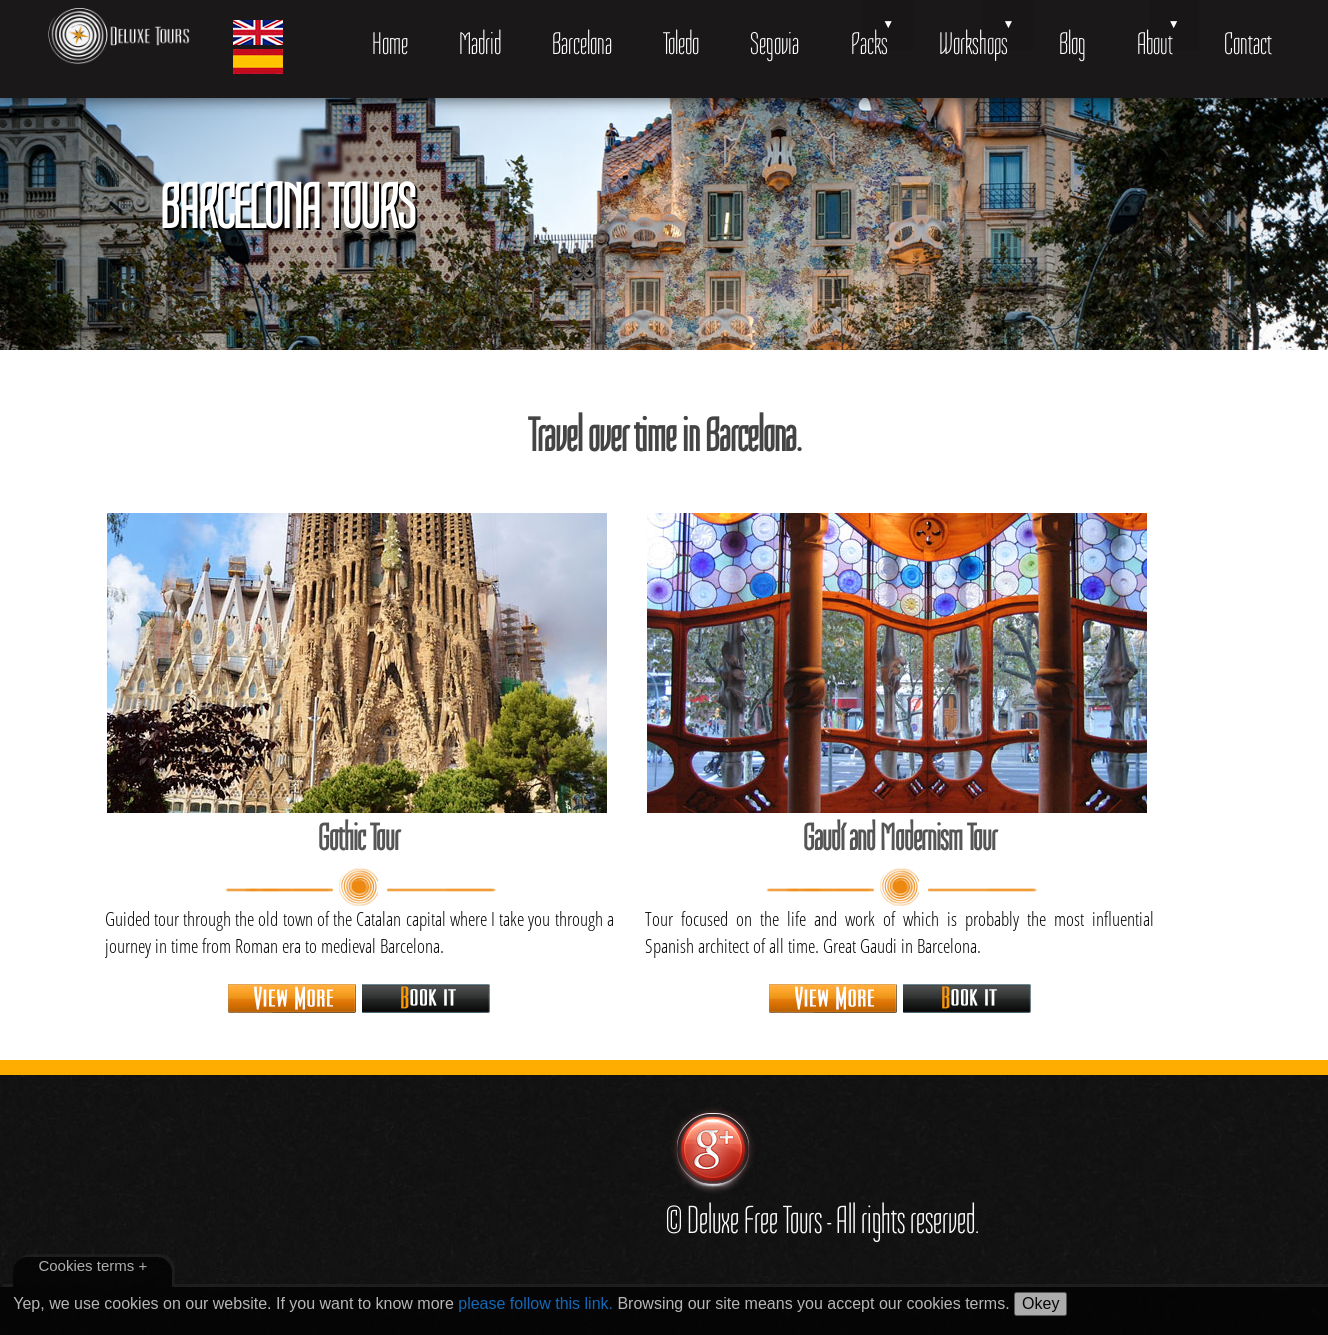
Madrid (480, 43)
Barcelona (582, 43)
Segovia (774, 43)
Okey (1040, 1303)
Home (390, 43)
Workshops (973, 43)
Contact (1248, 43)
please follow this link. (535, 1303)
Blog (1072, 43)
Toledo (681, 43)
